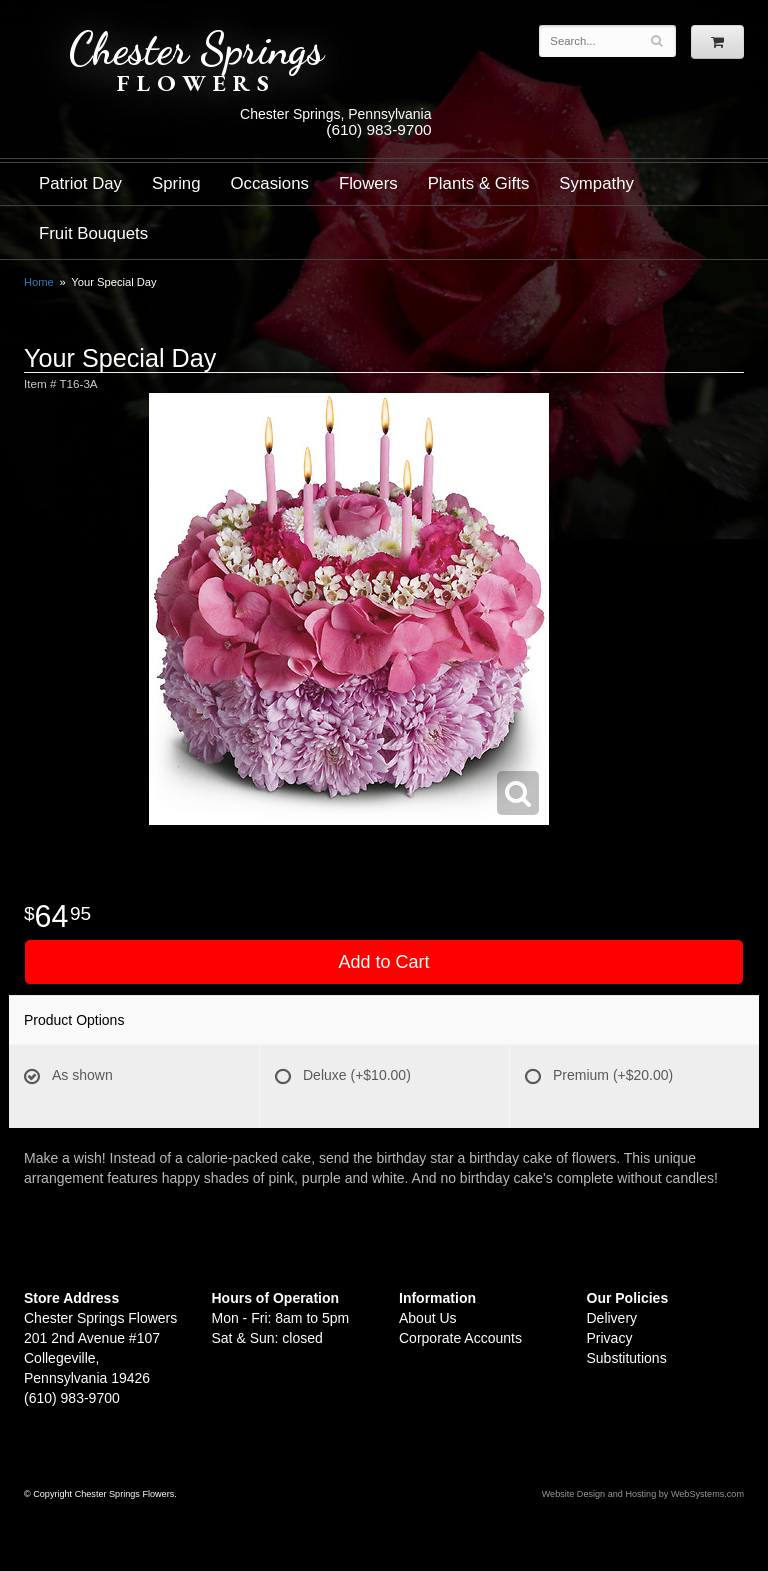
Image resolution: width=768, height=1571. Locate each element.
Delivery (612, 1318)
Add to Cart (383, 962)
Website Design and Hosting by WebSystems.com (643, 1494)
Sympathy (596, 183)
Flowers (368, 183)
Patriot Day (80, 183)
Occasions (270, 183)
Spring (176, 183)
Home (39, 282)
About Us (428, 1318)
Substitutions (627, 1358)
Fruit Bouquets (93, 233)
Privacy (610, 1338)
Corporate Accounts (460, 1338)
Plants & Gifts (479, 183)
